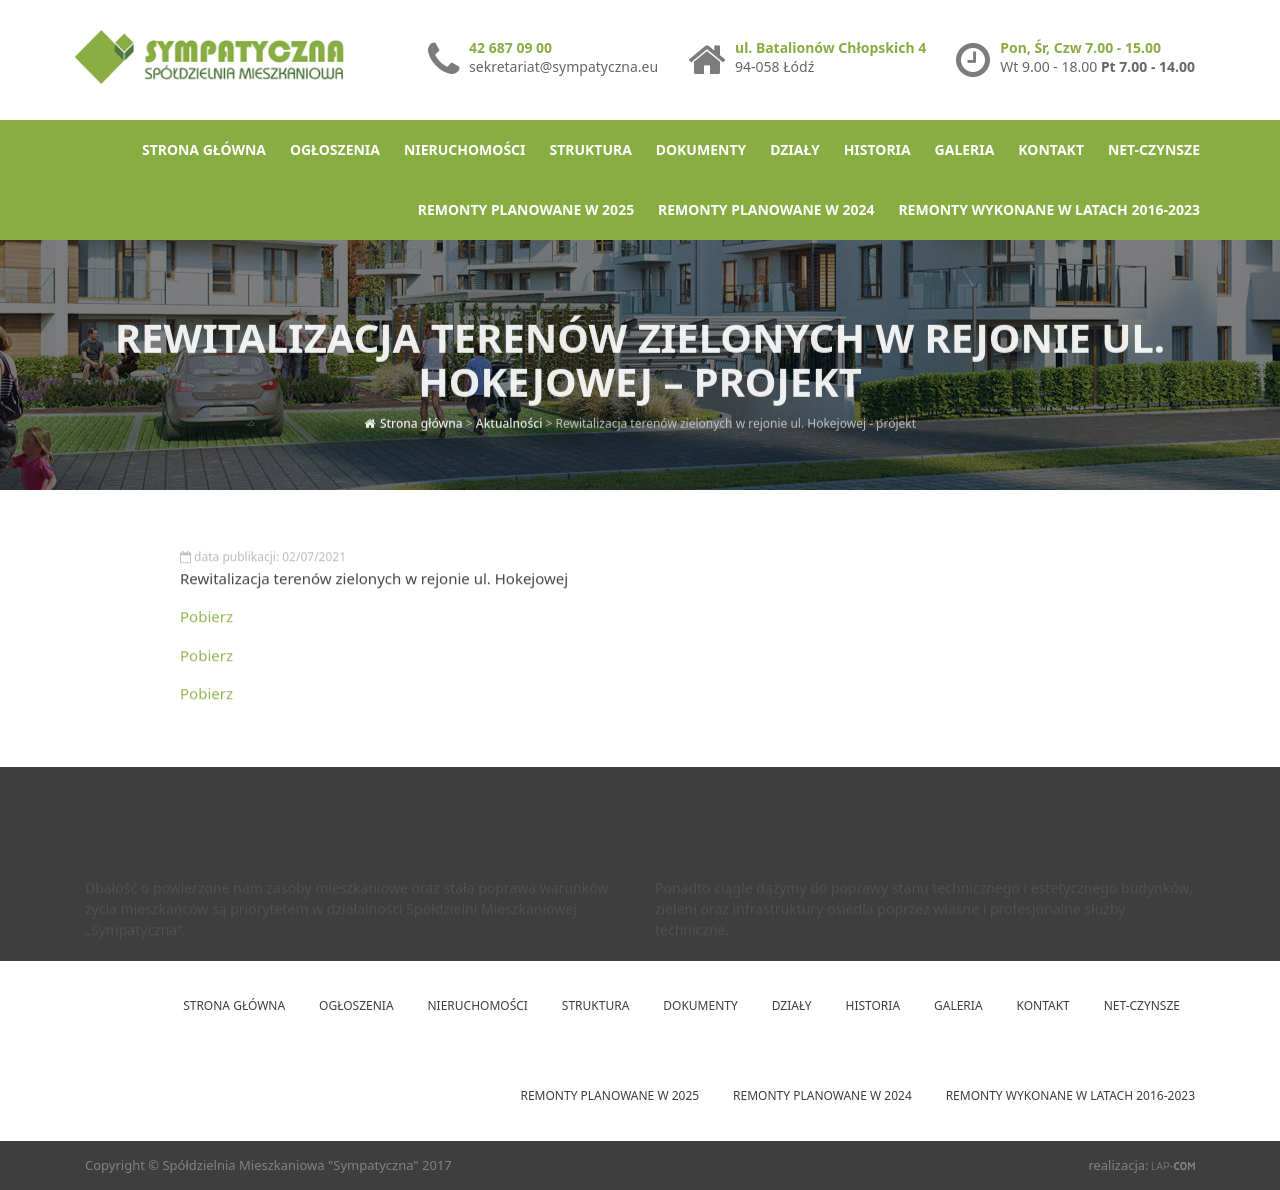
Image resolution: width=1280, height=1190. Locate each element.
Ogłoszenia (335, 149)
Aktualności (509, 418)
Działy (795, 149)
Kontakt (1051, 149)
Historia (877, 149)
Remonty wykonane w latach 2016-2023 (1049, 209)
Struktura (590, 149)
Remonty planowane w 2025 (526, 209)
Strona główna (204, 149)
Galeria (965, 149)
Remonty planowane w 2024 (766, 209)
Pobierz (206, 621)
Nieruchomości (465, 149)
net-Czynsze (1154, 149)
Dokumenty (701, 149)
